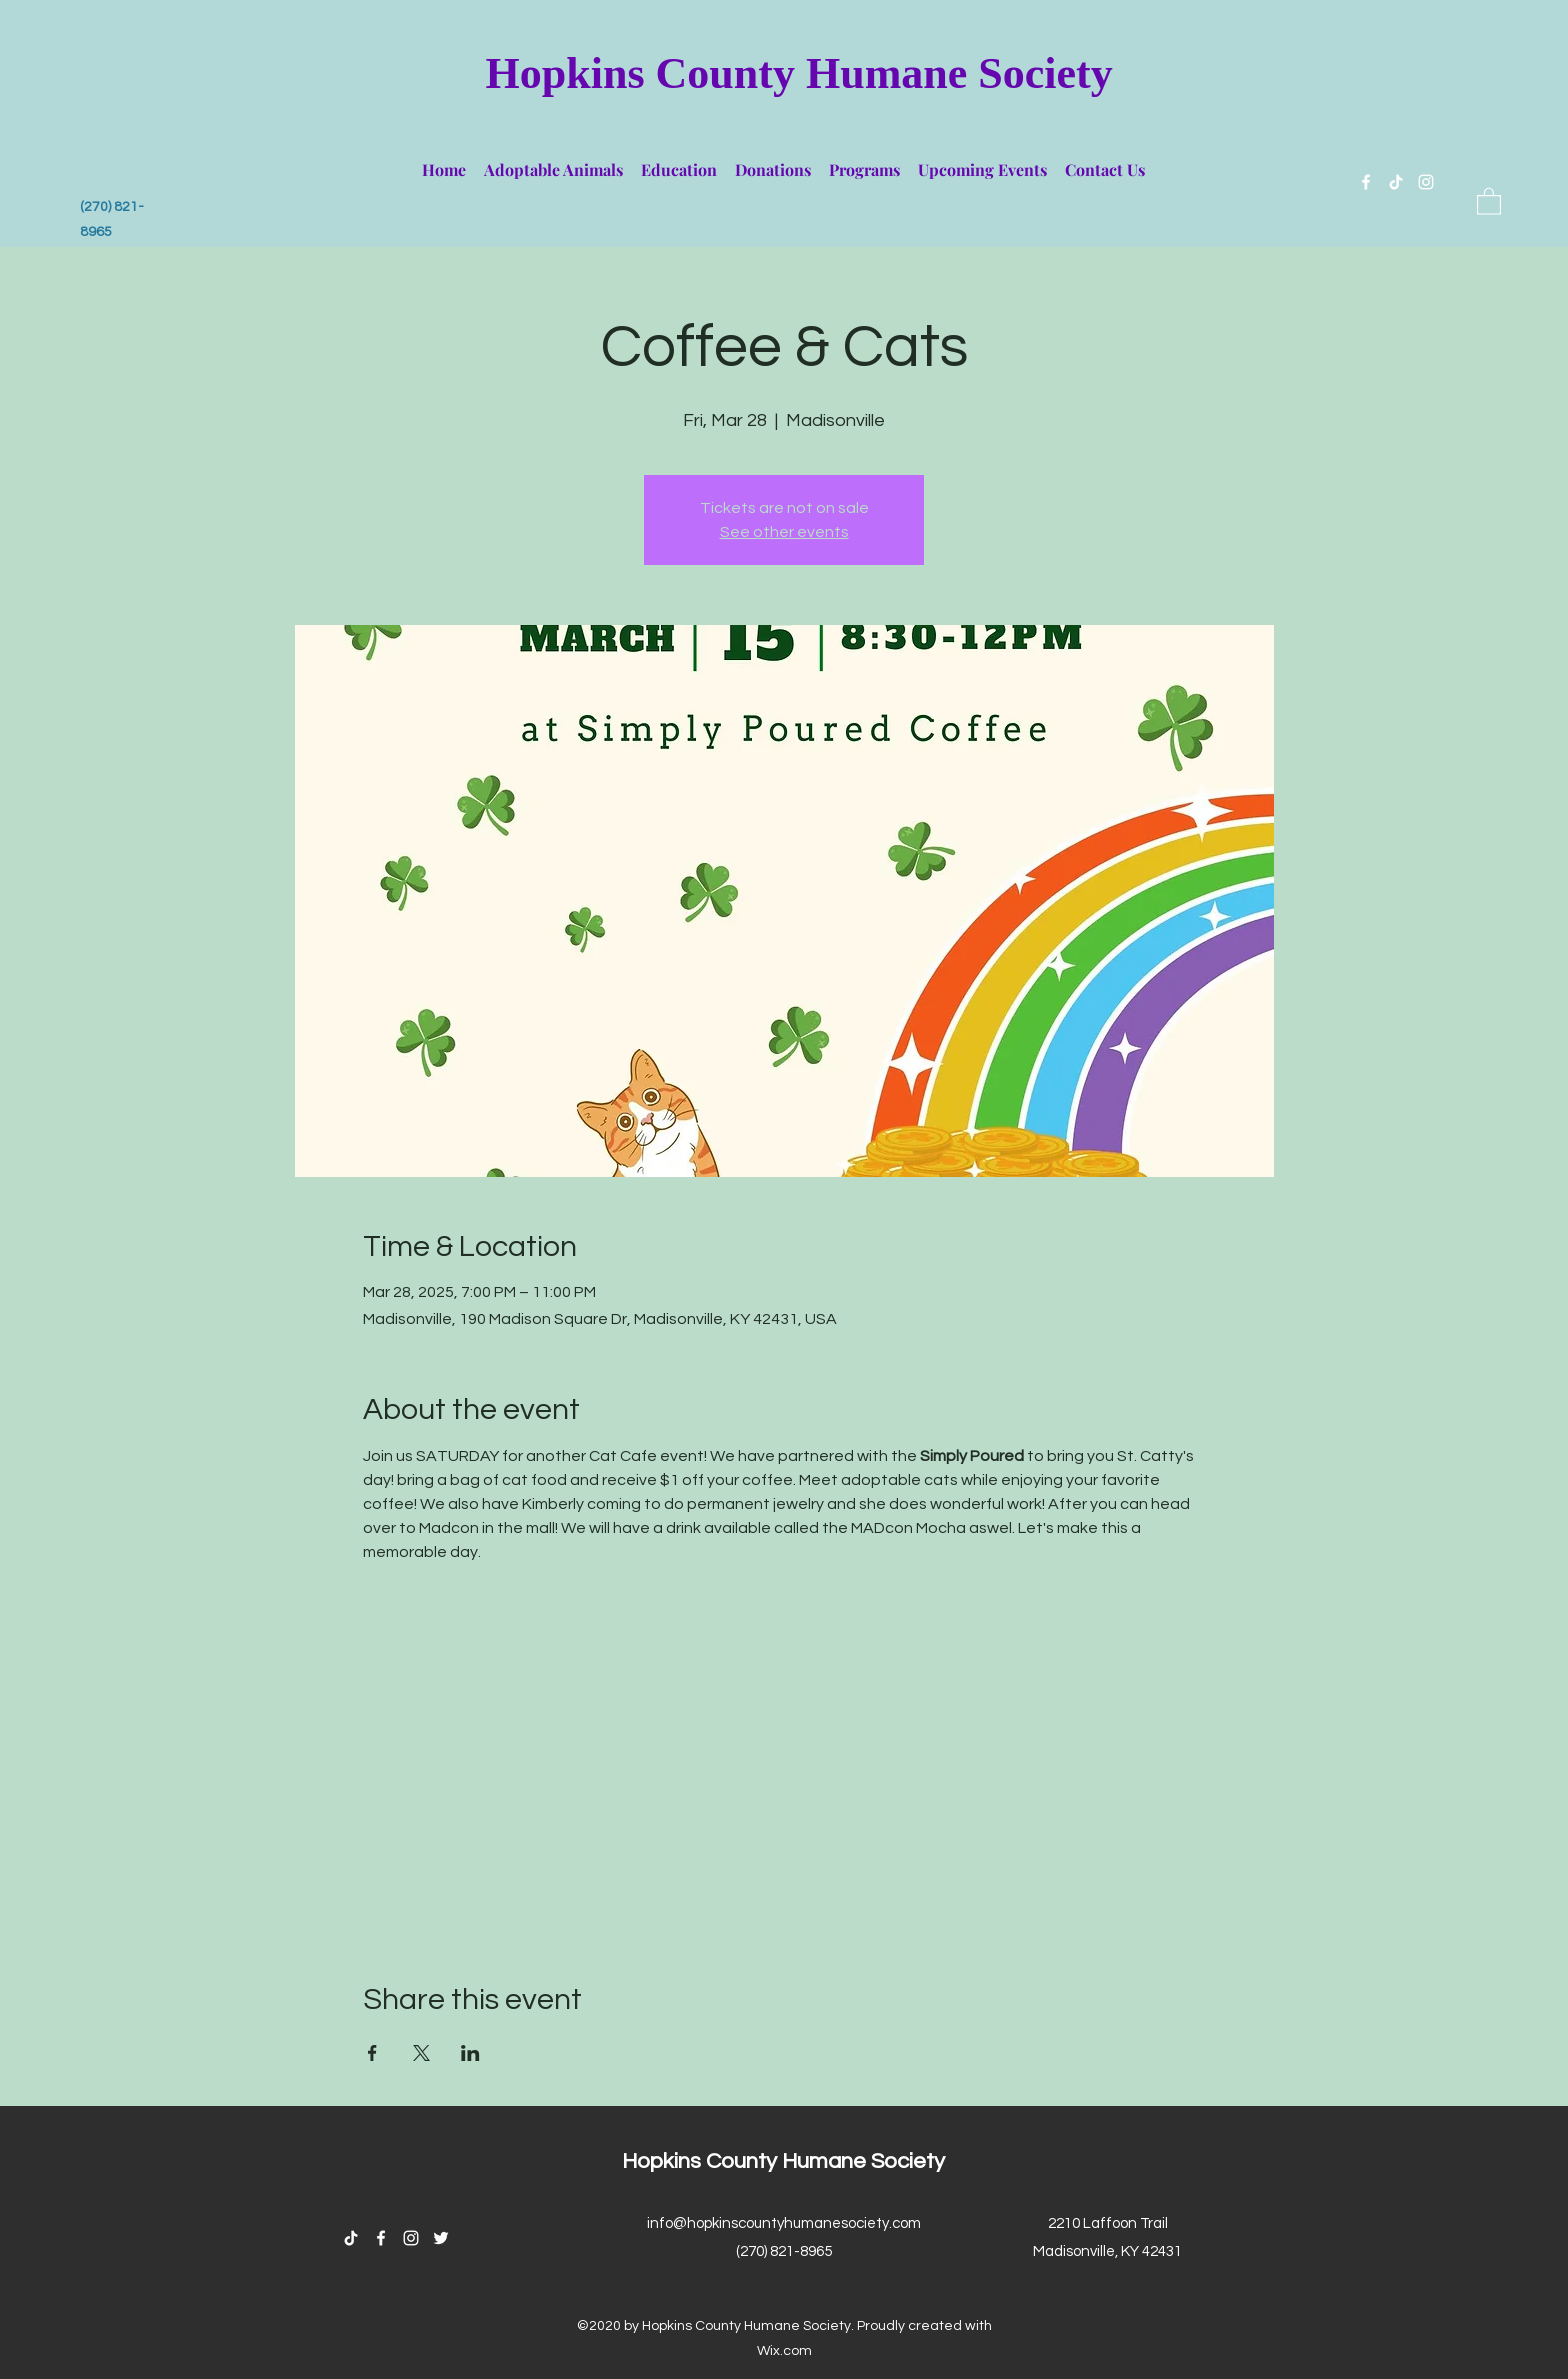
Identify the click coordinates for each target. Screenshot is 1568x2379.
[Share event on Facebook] (372, 2053)
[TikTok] (1396, 182)
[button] (553, 161)
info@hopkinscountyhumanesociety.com (784, 2223)
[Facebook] (1366, 182)
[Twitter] (441, 2238)
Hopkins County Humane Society (799, 73)
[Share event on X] (421, 2053)
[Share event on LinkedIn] (470, 2053)
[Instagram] (1426, 182)
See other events (784, 532)
